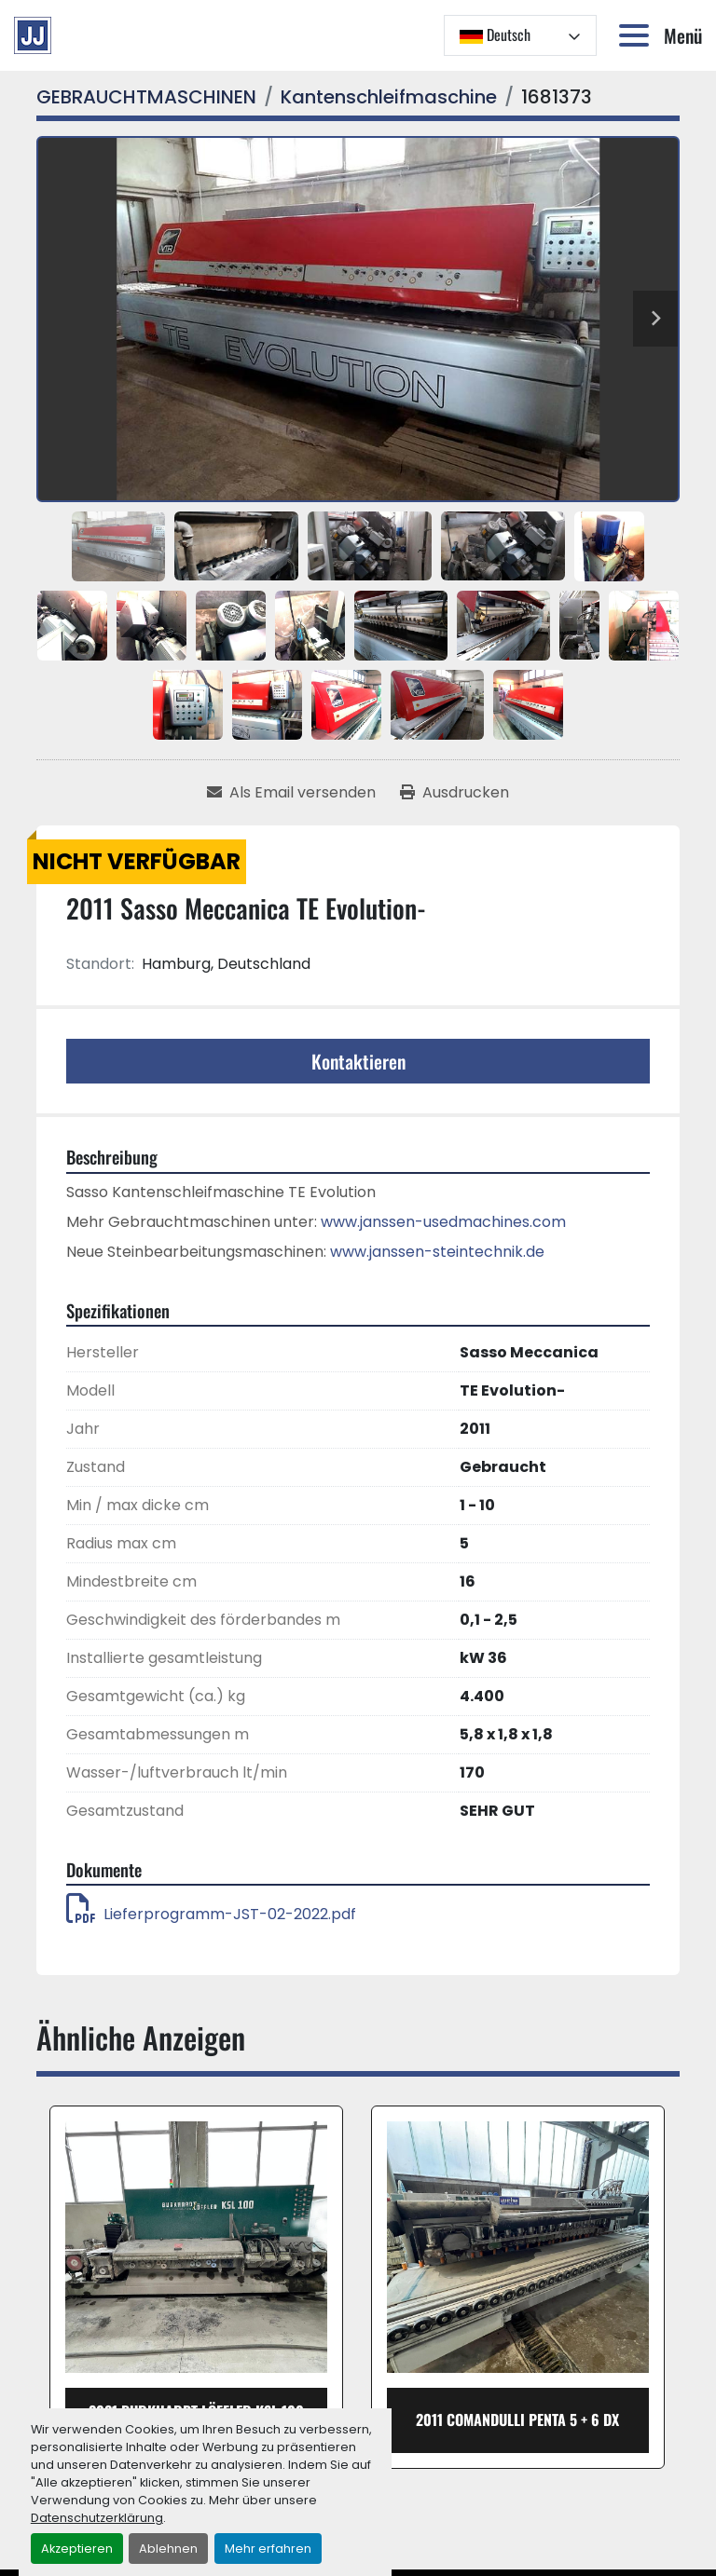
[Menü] (637, 35)
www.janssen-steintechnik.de (437, 1251)
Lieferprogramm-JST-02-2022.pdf (211, 1914)
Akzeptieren (77, 2548)
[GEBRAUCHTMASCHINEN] (146, 97)
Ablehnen (168, 2548)
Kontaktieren (358, 1061)
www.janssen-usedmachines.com (443, 1222)
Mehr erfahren (268, 2548)
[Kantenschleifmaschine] (389, 97)
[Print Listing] (454, 793)
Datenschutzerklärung (97, 2518)
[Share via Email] (291, 793)
